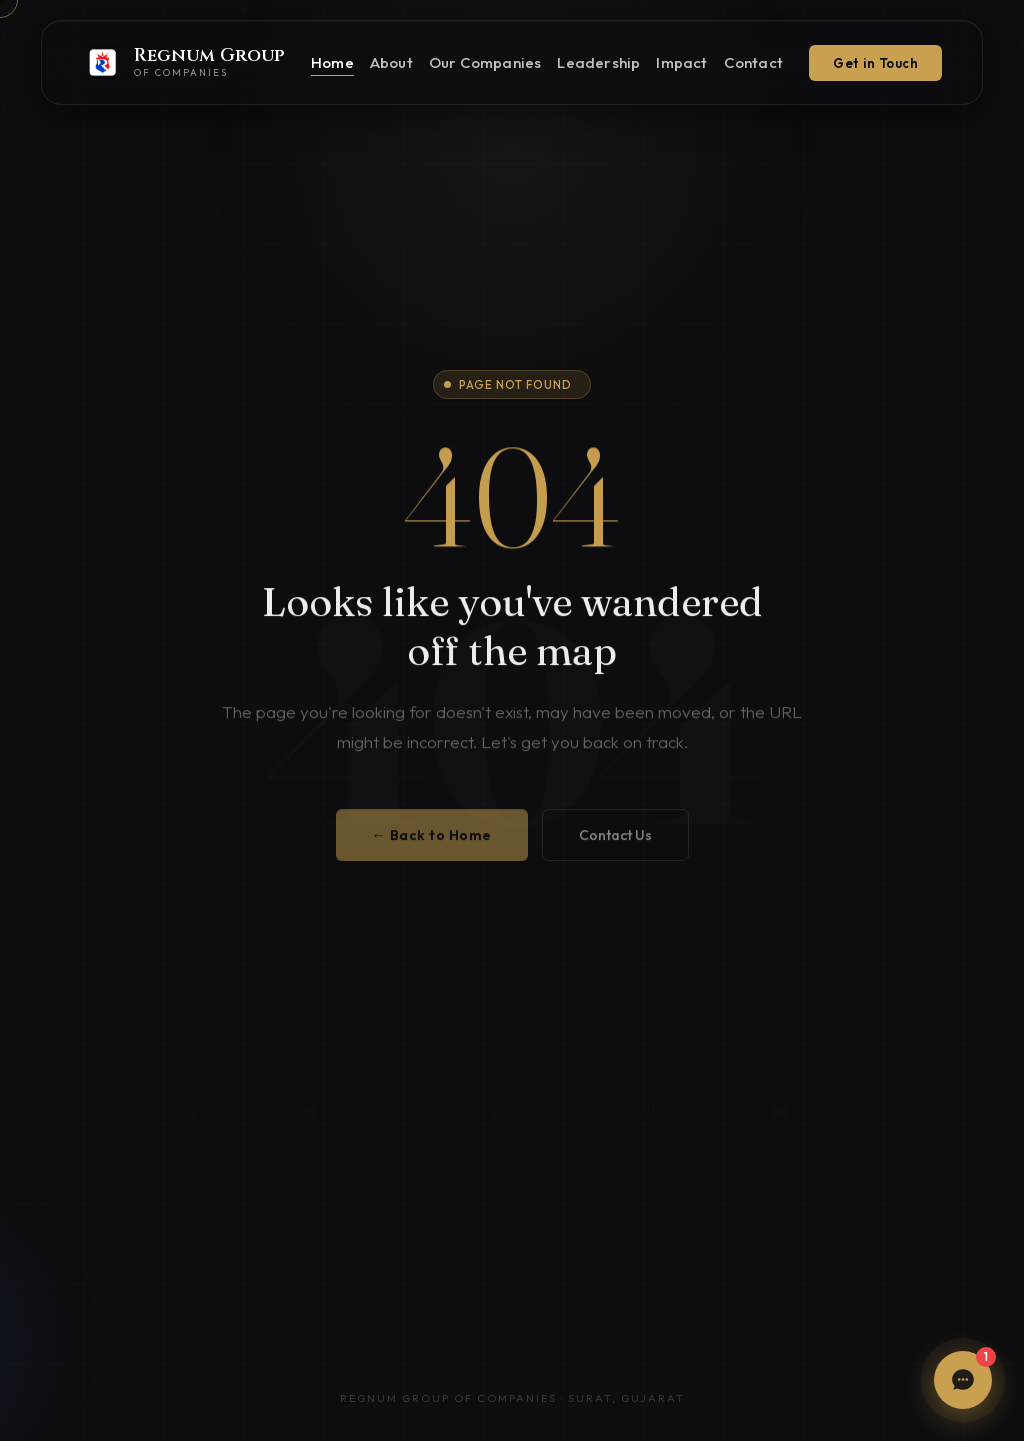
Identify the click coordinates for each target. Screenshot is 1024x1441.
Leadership (598, 62)
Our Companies (485, 62)
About (391, 62)
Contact (753, 62)
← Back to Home (432, 844)
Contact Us (615, 844)
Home (332, 62)
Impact (681, 62)
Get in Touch (875, 63)
